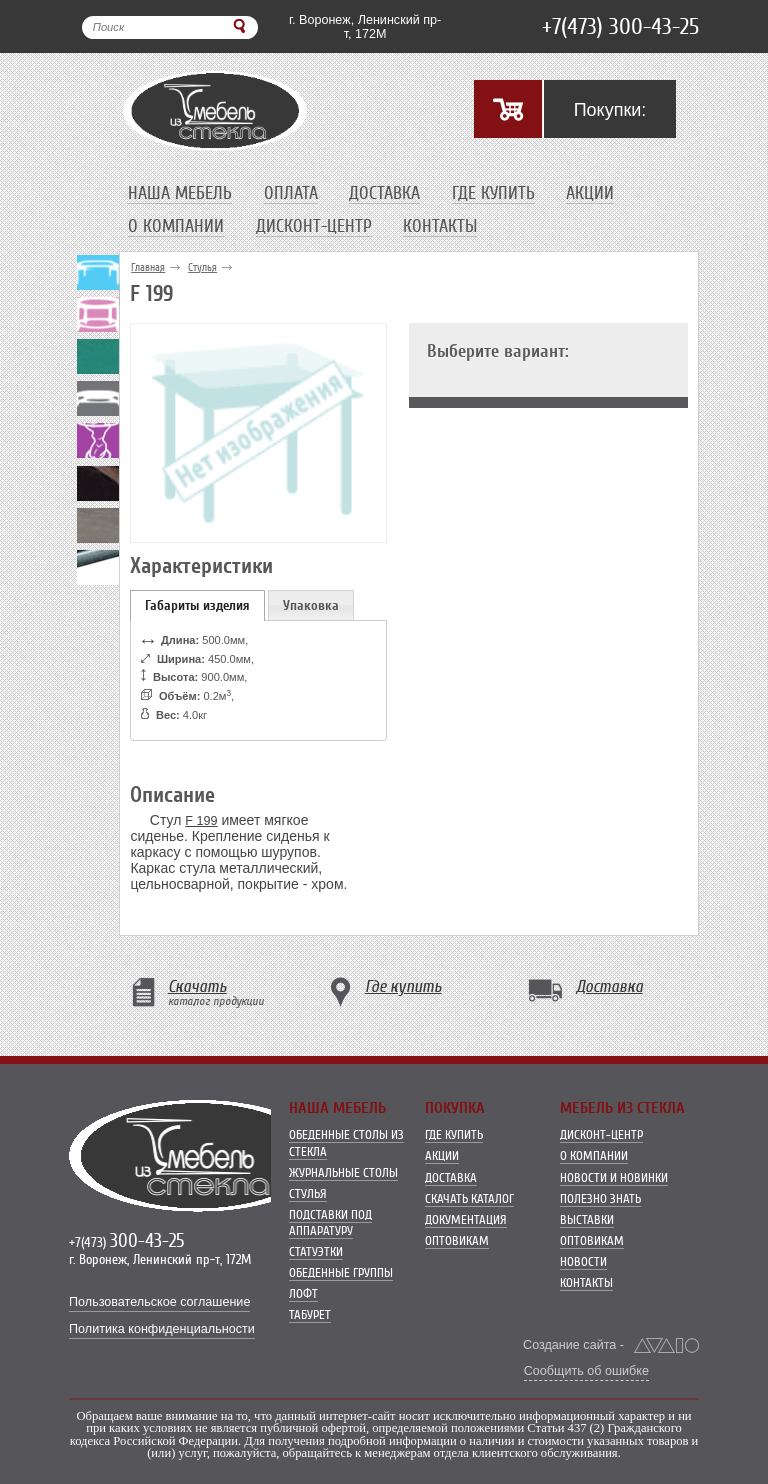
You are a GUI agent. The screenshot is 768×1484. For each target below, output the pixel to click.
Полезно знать (600, 1198)
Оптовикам (457, 1240)
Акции (590, 193)
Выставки (587, 1219)
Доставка (384, 193)
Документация (466, 1219)
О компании (176, 226)
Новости (583, 1261)
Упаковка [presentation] (311, 605)
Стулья (202, 267)
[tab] (197, 605)
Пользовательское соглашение (159, 1302)
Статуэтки (316, 1251)
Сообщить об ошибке (586, 1371)
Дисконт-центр (314, 226)
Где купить (493, 193)
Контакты (440, 226)
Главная (148, 267)
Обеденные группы (341, 1272)
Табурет (310, 1314)
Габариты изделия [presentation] (197, 605)
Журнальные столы (343, 1172)
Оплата (291, 193)
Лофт (303, 1293)
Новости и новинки (614, 1177)
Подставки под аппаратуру (330, 1222)
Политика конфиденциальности (162, 1329)
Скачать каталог (469, 1198)
